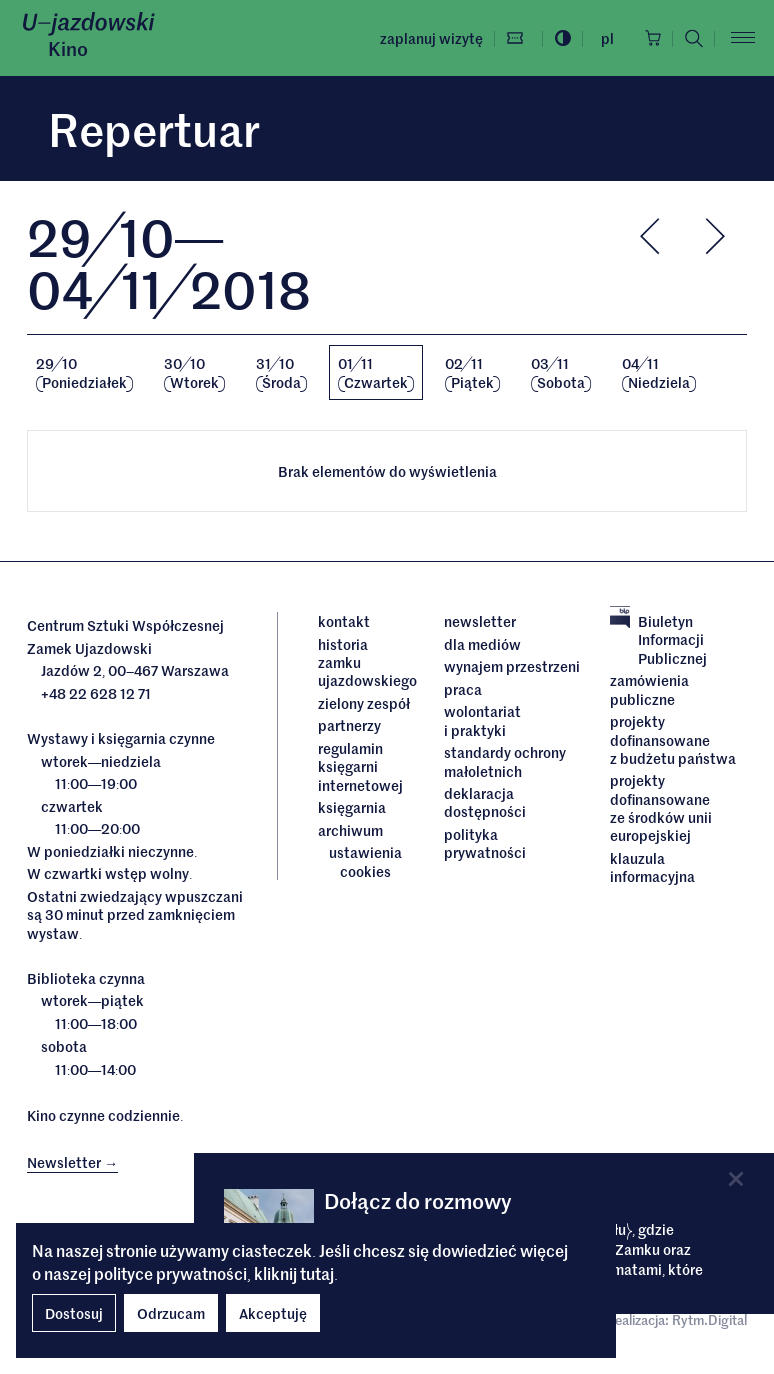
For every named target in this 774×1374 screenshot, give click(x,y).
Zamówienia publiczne (649, 689)
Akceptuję (273, 1313)
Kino (68, 48)
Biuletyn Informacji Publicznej (658, 639)
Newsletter (480, 621)
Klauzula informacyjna (652, 867)
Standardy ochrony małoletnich (505, 761)
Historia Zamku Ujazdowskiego (366, 662)
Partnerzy (349, 725)
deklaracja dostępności (485, 802)
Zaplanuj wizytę (431, 38)
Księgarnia (353, 807)
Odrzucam (171, 1313)
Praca (463, 689)
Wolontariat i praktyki (482, 720)
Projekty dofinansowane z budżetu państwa (673, 739)
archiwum (350, 830)
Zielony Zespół (364, 703)
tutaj (317, 1273)
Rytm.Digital (709, 1319)
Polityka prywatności (485, 843)
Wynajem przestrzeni (512, 666)
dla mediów (482, 644)
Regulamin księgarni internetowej (360, 766)
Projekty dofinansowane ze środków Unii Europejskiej (661, 807)
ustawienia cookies (365, 861)
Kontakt (344, 621)
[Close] (736, 1178)
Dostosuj (74, 1313)
